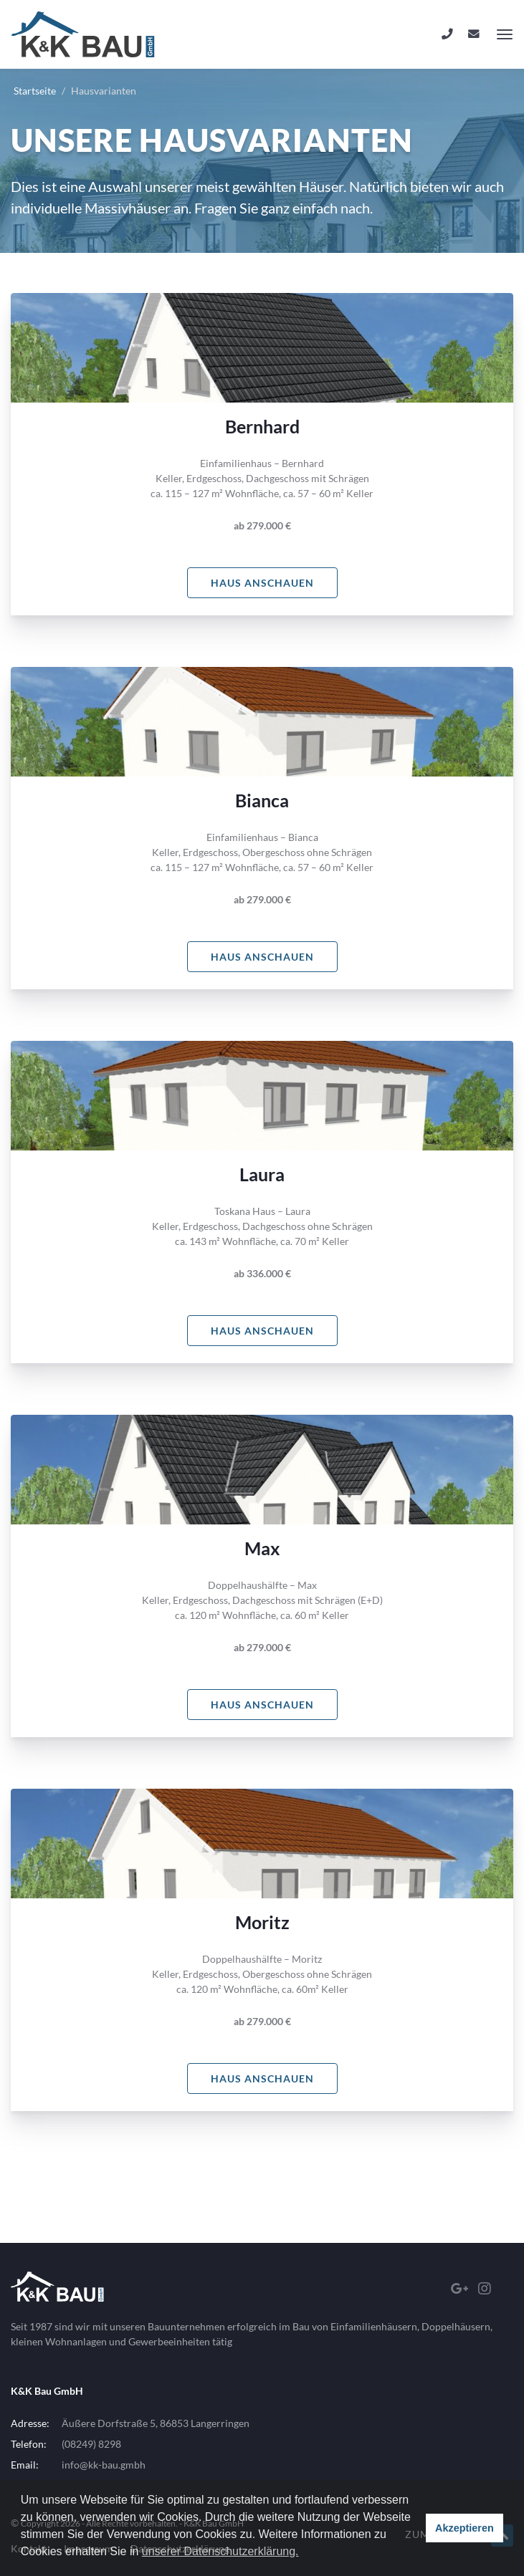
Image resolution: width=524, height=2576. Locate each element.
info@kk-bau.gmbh (104, 2465)
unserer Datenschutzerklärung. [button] (220, 2551)
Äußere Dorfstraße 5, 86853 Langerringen (155, 2423)
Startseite (35, 91)
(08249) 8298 (91, 2444)
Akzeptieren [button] (464, 2528)
